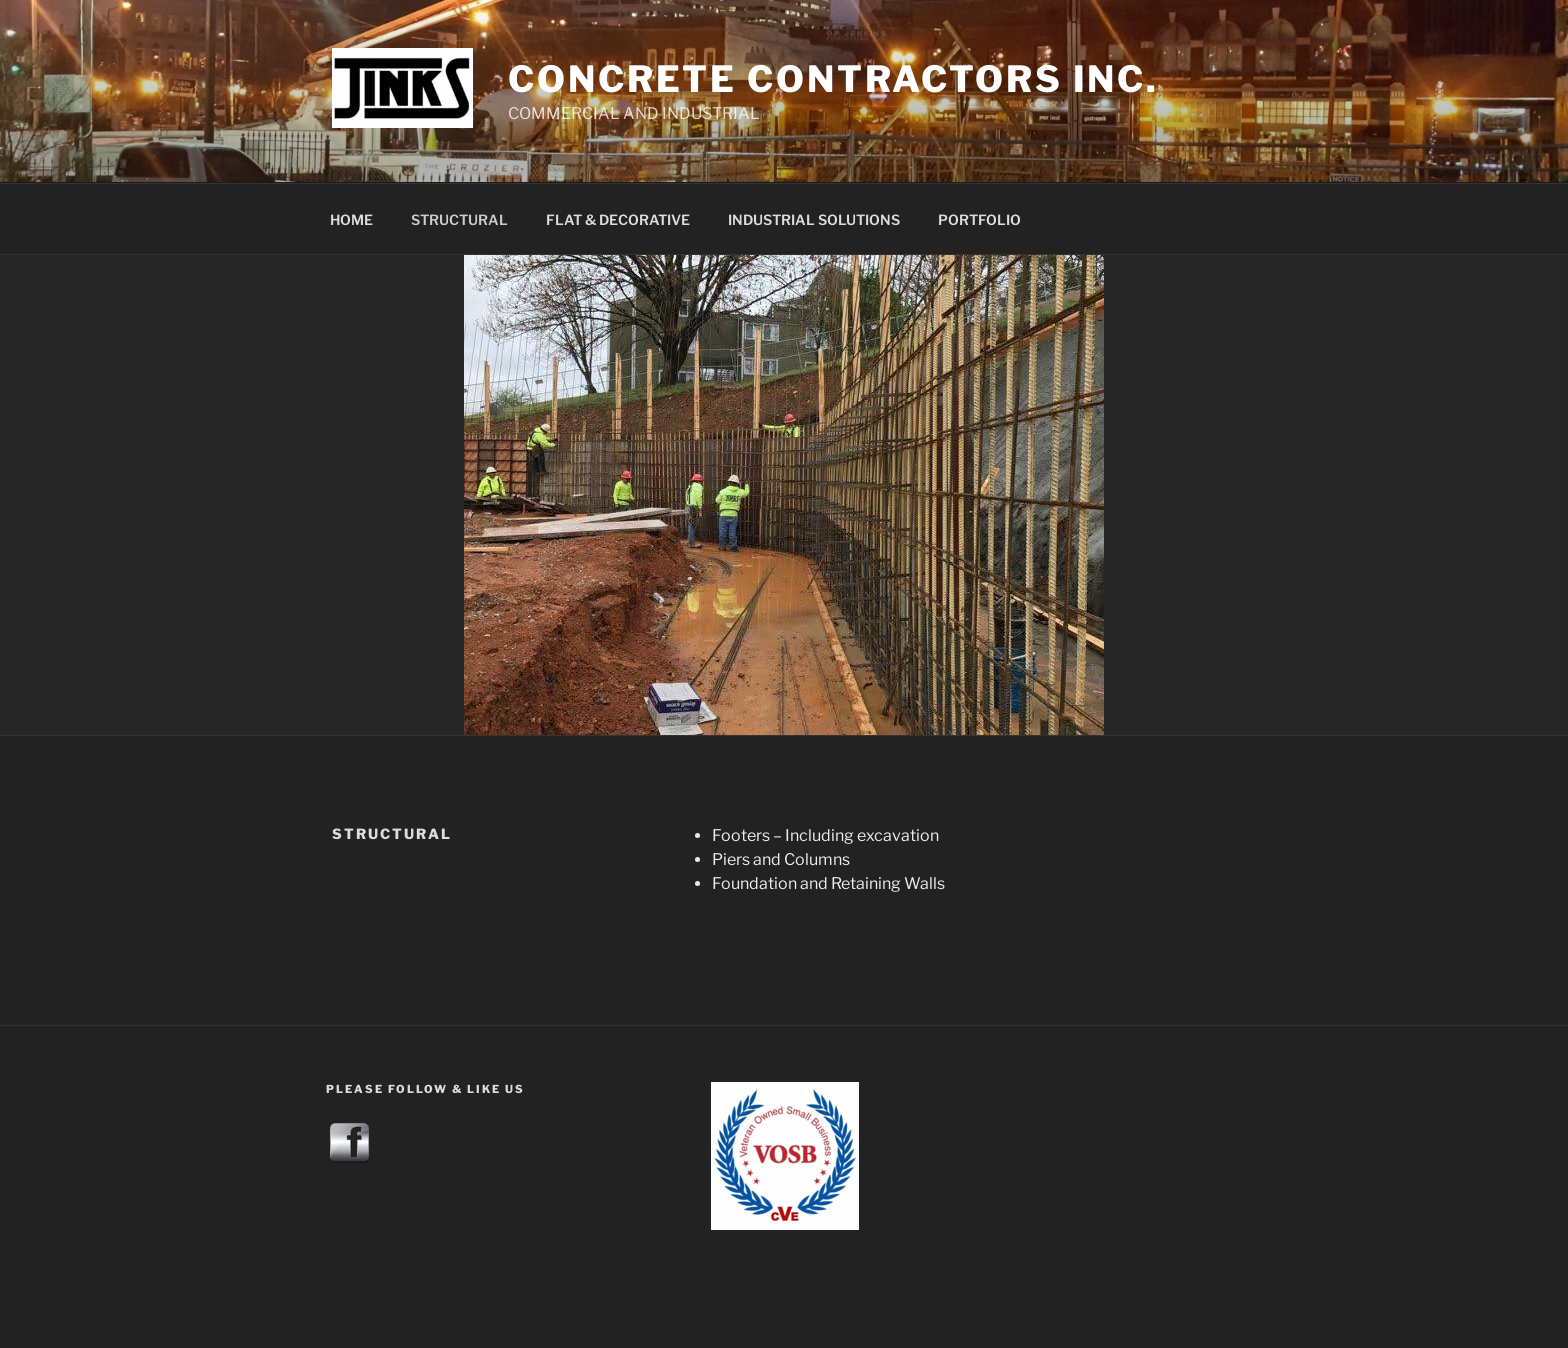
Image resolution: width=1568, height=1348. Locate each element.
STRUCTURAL (459, 219)
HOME (351, 219)
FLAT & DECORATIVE (618, 219)
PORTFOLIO (979, 219)
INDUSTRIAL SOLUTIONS (814, 219)
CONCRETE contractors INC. (833, 79)
